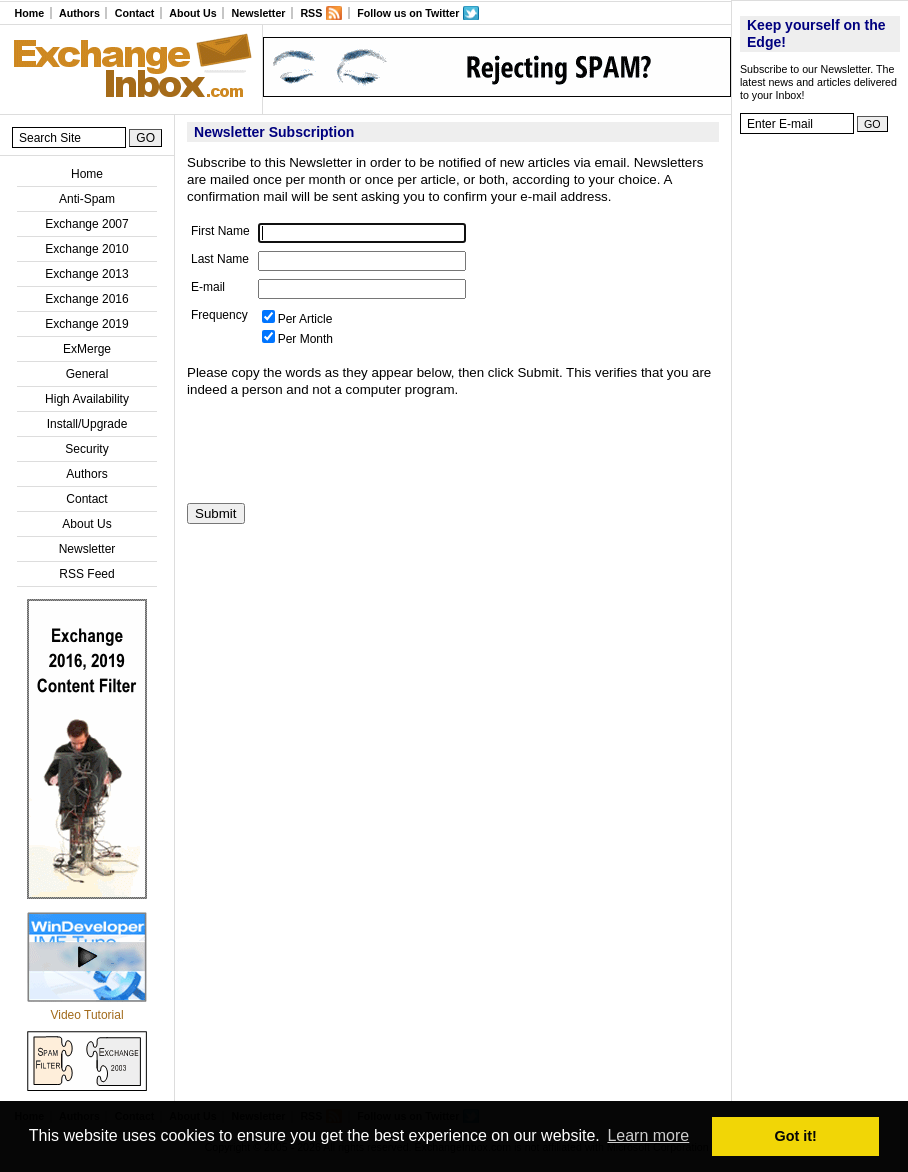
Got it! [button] (796, 1136)
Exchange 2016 (86, 299)
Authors (79, 13)
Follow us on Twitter (408, 13)
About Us (192, 13)
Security (86, 449)
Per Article (305, 319)
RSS (311, 13)
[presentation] (339, 451)
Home (29, 13)
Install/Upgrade (87, 424)
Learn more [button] (648, 1135)
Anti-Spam (87, 199)
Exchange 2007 (86, 224)
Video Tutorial (86, 1015)
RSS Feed (86, 574)
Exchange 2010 (86, 249)
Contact (135, 13)
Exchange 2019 (86, 324)
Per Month (305, 339)
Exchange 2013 (86, 274)
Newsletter (259, 13)
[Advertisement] (820, 445)
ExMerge (87, 349)
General (87, 374)
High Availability (87, 399)
